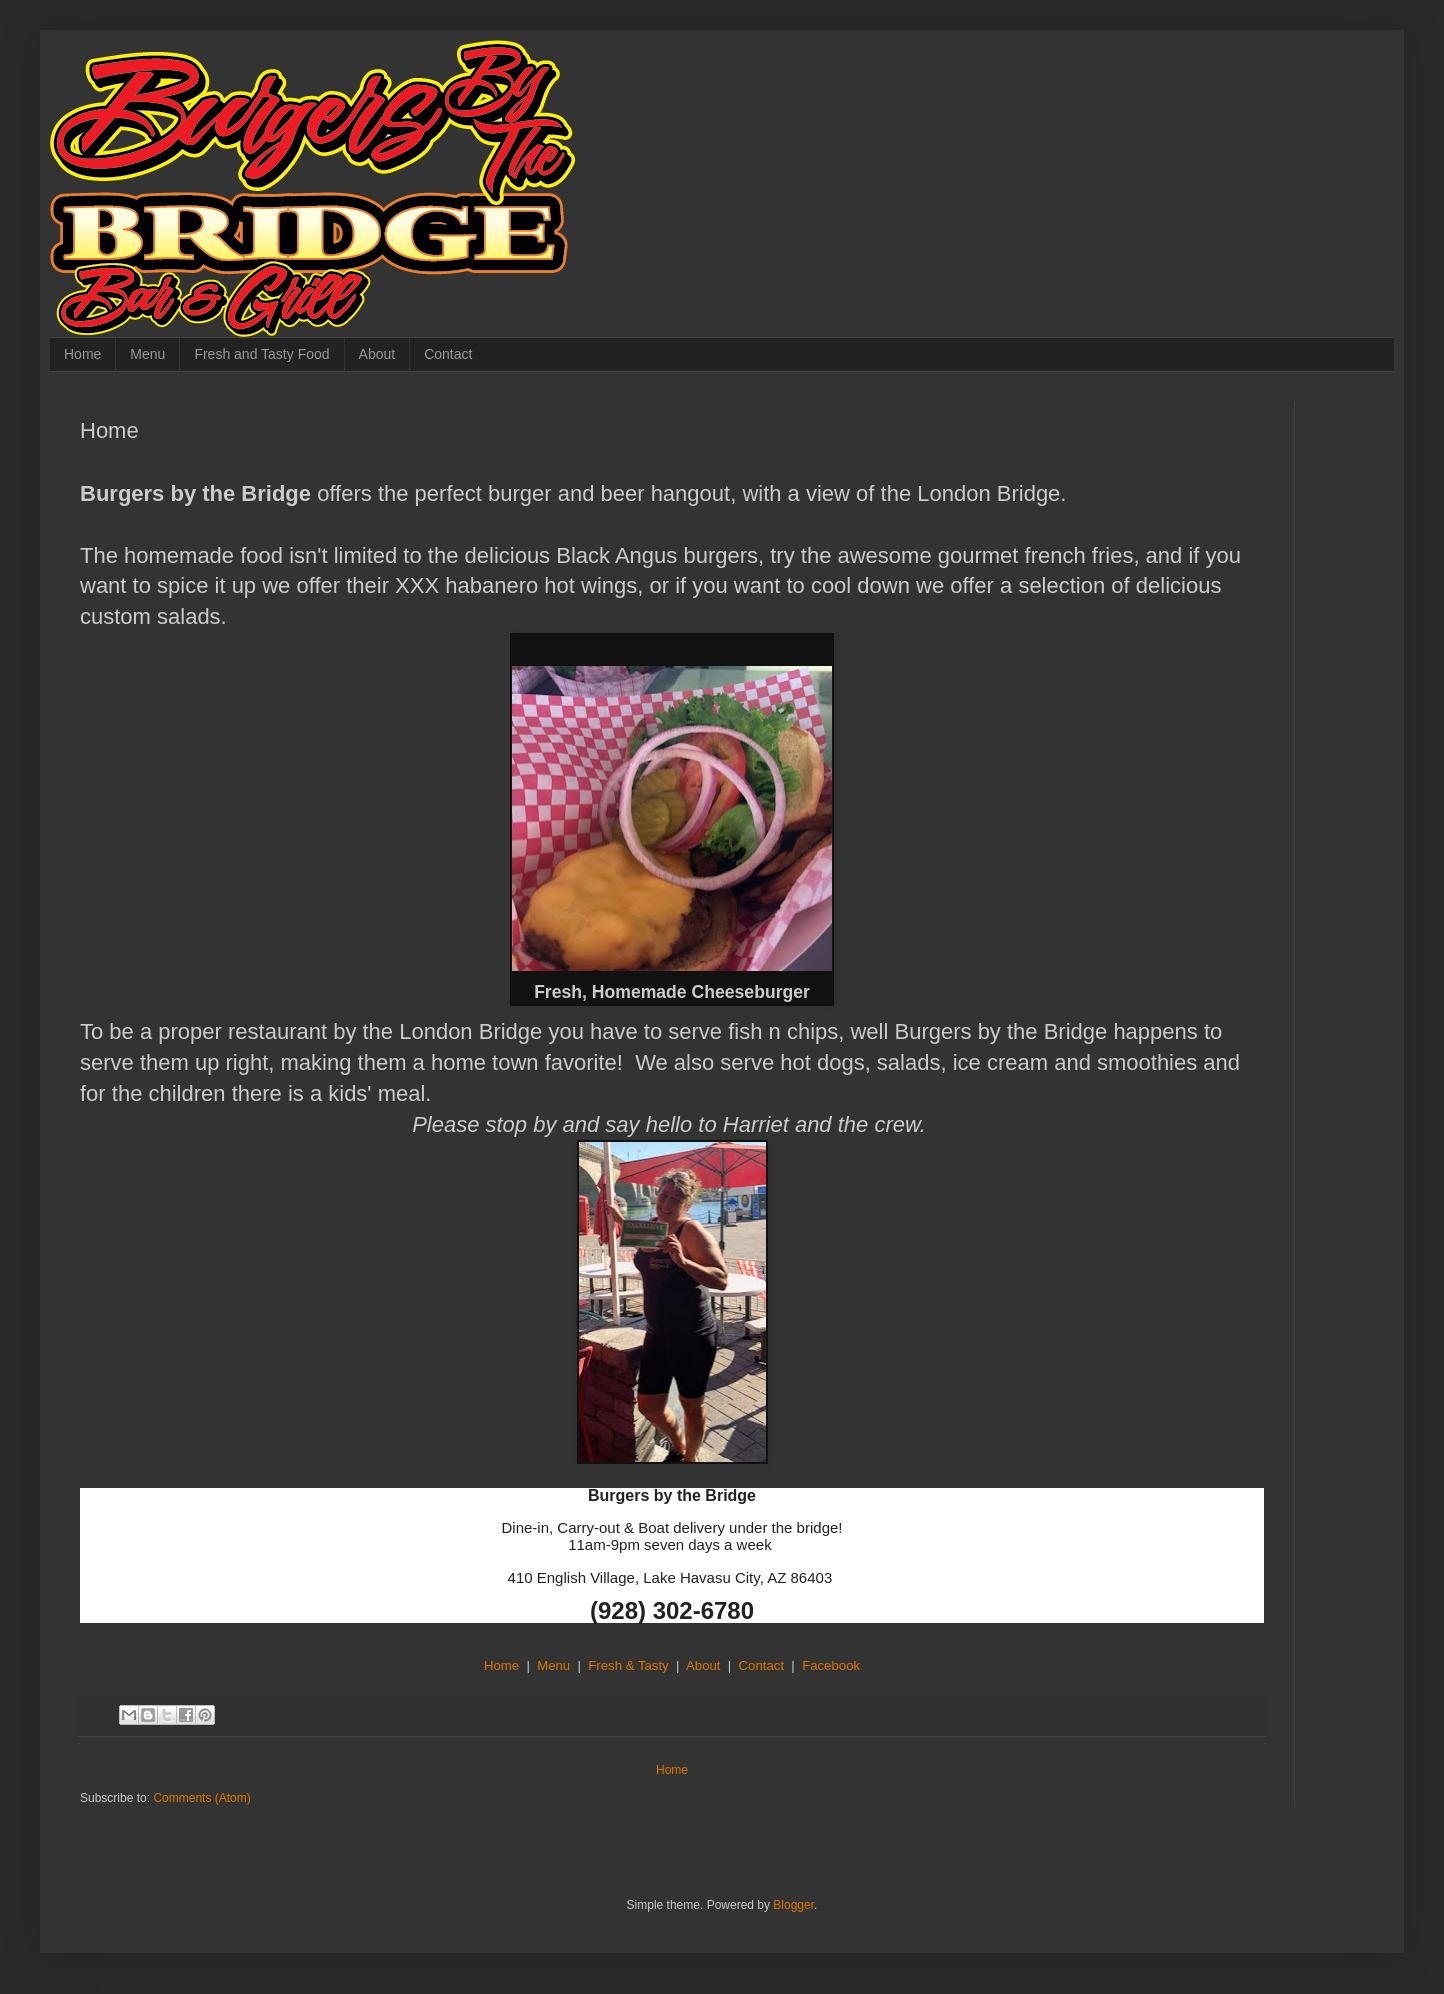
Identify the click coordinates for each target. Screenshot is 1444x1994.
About (377, 354)
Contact (448, 354)
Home (82, 354)
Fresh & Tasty (628, 1665)
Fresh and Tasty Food (261, 354)
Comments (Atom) (201, 1798)
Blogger (793, 1905)
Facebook (831, 1665)
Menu (147, 354)
